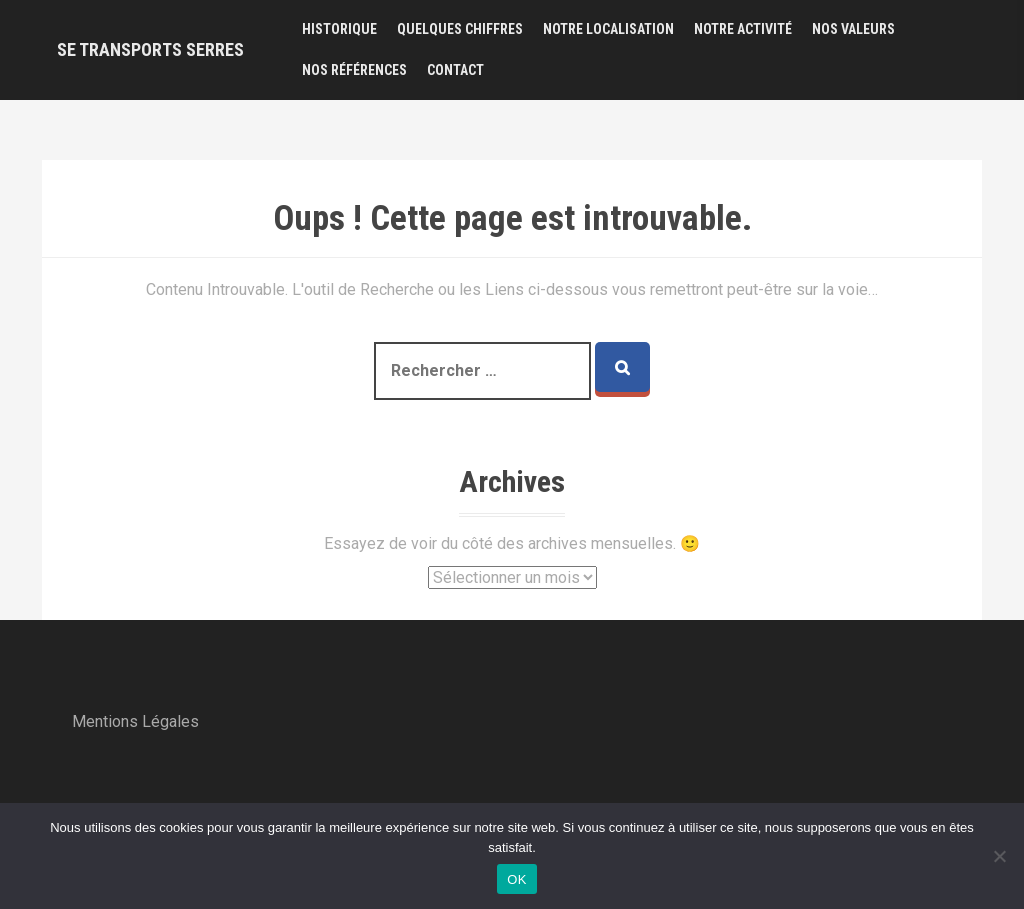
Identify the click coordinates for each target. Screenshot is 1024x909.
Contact (455, 70)
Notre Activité (743, 29)
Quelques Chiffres (460, 29)
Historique (339, 29)
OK (516, 879)
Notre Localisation (608, 29)
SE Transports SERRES (150, 49)
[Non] (999, 856)
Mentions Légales (135, 721)
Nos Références (354, 70)
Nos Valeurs (853, 29)
